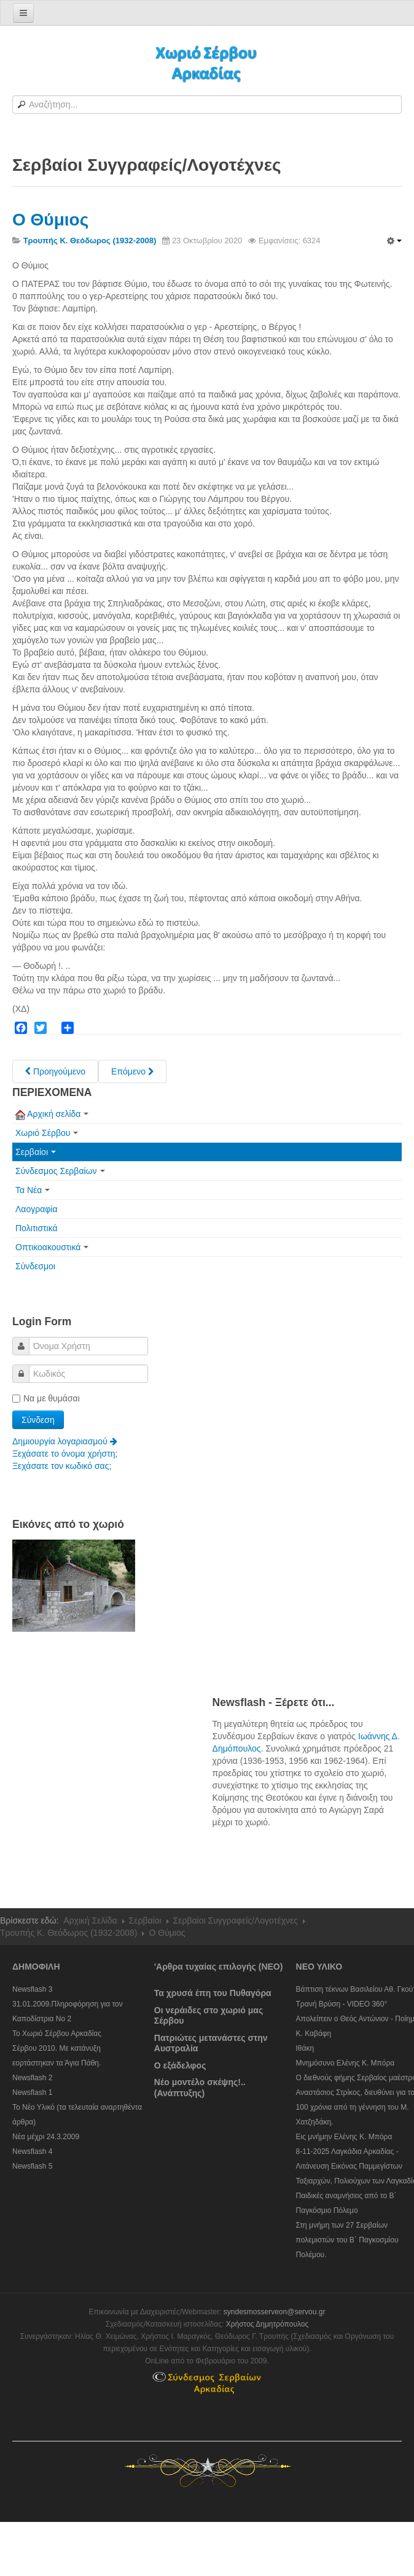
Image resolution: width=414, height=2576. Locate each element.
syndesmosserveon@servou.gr (275, 2312)
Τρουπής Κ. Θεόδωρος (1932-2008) (68, 1933)
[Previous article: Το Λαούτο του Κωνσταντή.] (55, 1071)
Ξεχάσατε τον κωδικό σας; (61, 1466)
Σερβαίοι (35, 1152)
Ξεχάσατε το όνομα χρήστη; (64, 1453)
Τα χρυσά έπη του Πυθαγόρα (212, 1993)
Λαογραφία (36, 1209)
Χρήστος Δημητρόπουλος (267, 2324)
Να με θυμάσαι (46, 1398)
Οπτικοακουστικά (51, 1247)
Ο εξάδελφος (180, 2065)
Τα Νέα (32, 1190)
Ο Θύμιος (50, 219)
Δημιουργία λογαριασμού (64, 1441)
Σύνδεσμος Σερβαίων (60, 1171)
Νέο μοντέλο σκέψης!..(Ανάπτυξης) (200, 2087)
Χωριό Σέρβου (46, 1133)
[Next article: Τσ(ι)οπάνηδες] (132, 1071)
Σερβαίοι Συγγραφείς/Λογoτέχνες (235, 1920)
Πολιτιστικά (36, 1228)
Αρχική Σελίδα (90, 1920)
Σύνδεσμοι (35, 1266)
